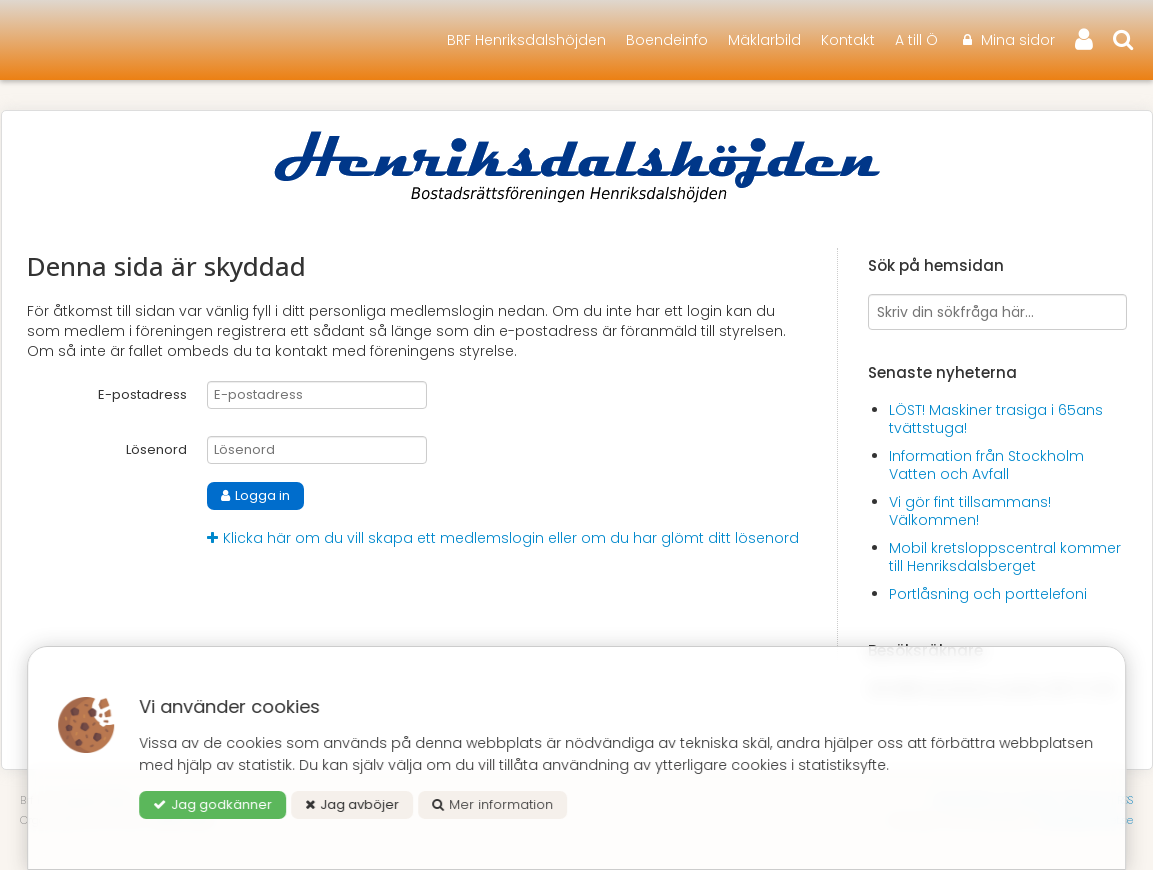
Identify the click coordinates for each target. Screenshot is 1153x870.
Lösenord (156, 449)
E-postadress (142, 394)
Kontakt (848, 40)
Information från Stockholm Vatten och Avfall (986, 465)
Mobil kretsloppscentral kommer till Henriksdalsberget (1005, 557)
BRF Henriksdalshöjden (526, 40)
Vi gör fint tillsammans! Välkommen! (970, 511)
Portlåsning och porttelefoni (988, 594)
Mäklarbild (764, 40)
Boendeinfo (667, 40)
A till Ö (916, 40)
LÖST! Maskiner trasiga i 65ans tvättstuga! (996, 419)
